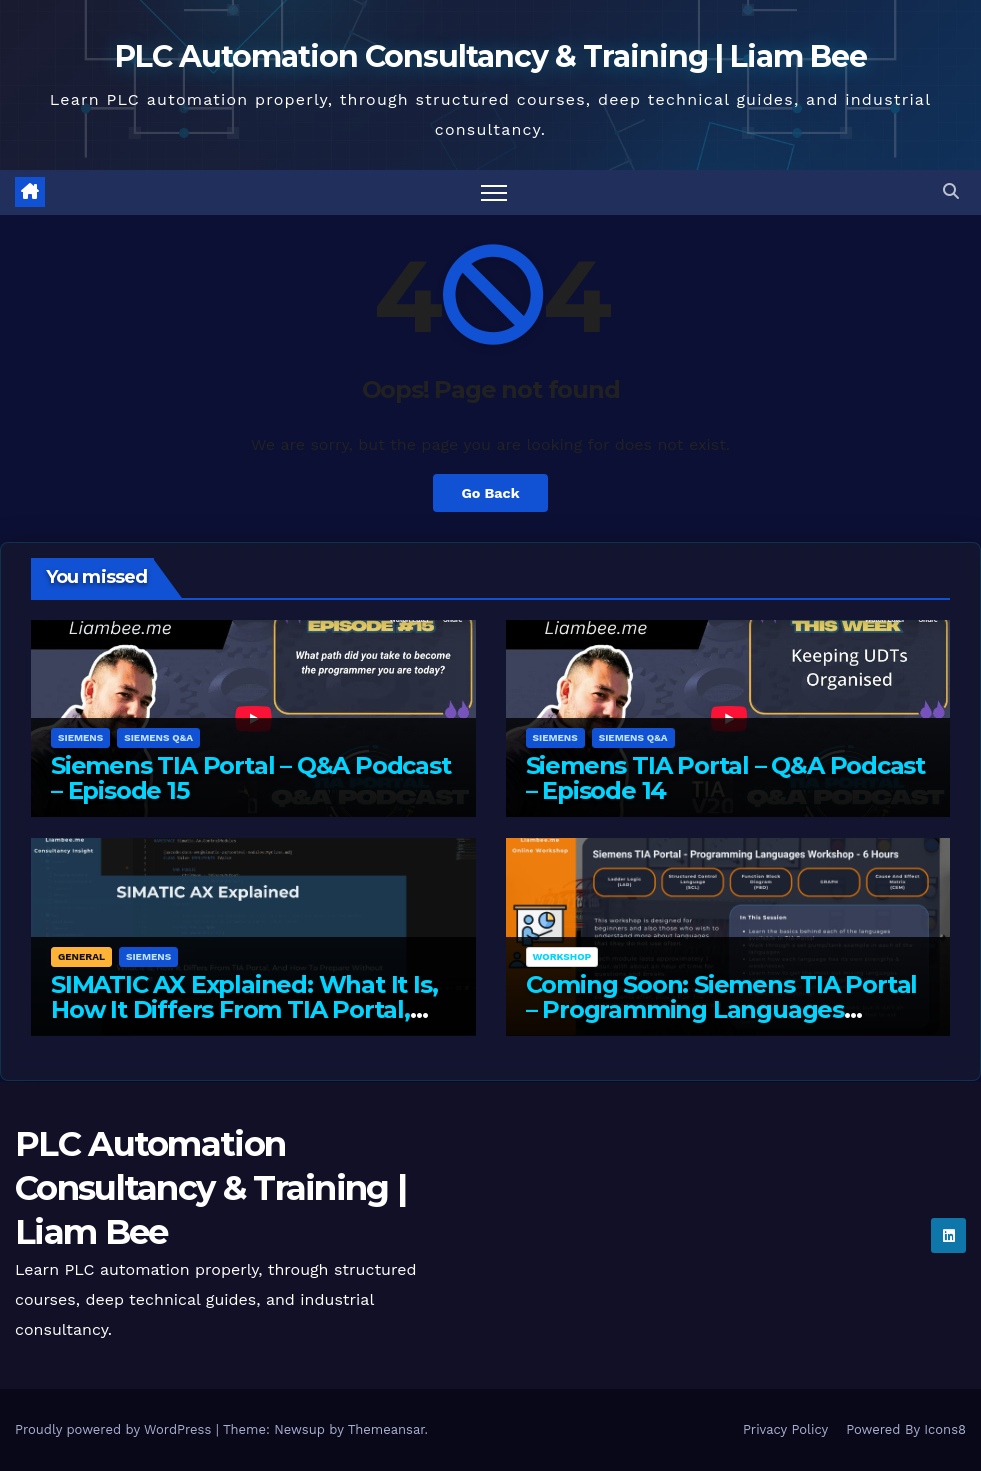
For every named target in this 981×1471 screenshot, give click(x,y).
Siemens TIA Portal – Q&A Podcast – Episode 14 (726, 779)
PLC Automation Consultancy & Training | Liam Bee (491, 56)
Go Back (490, 493)
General (81, 957)
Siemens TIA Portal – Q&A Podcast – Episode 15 (251, 779)
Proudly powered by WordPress (115, 1429)
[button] (951, 191)
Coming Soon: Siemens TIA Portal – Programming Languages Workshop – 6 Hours (722, 1010)
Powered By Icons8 (906, 1429)
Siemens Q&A (158, 738)
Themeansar (386, 1429)
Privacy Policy (785, 1429)
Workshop (562, 957)
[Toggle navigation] (494, 192)
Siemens (80, 738)
